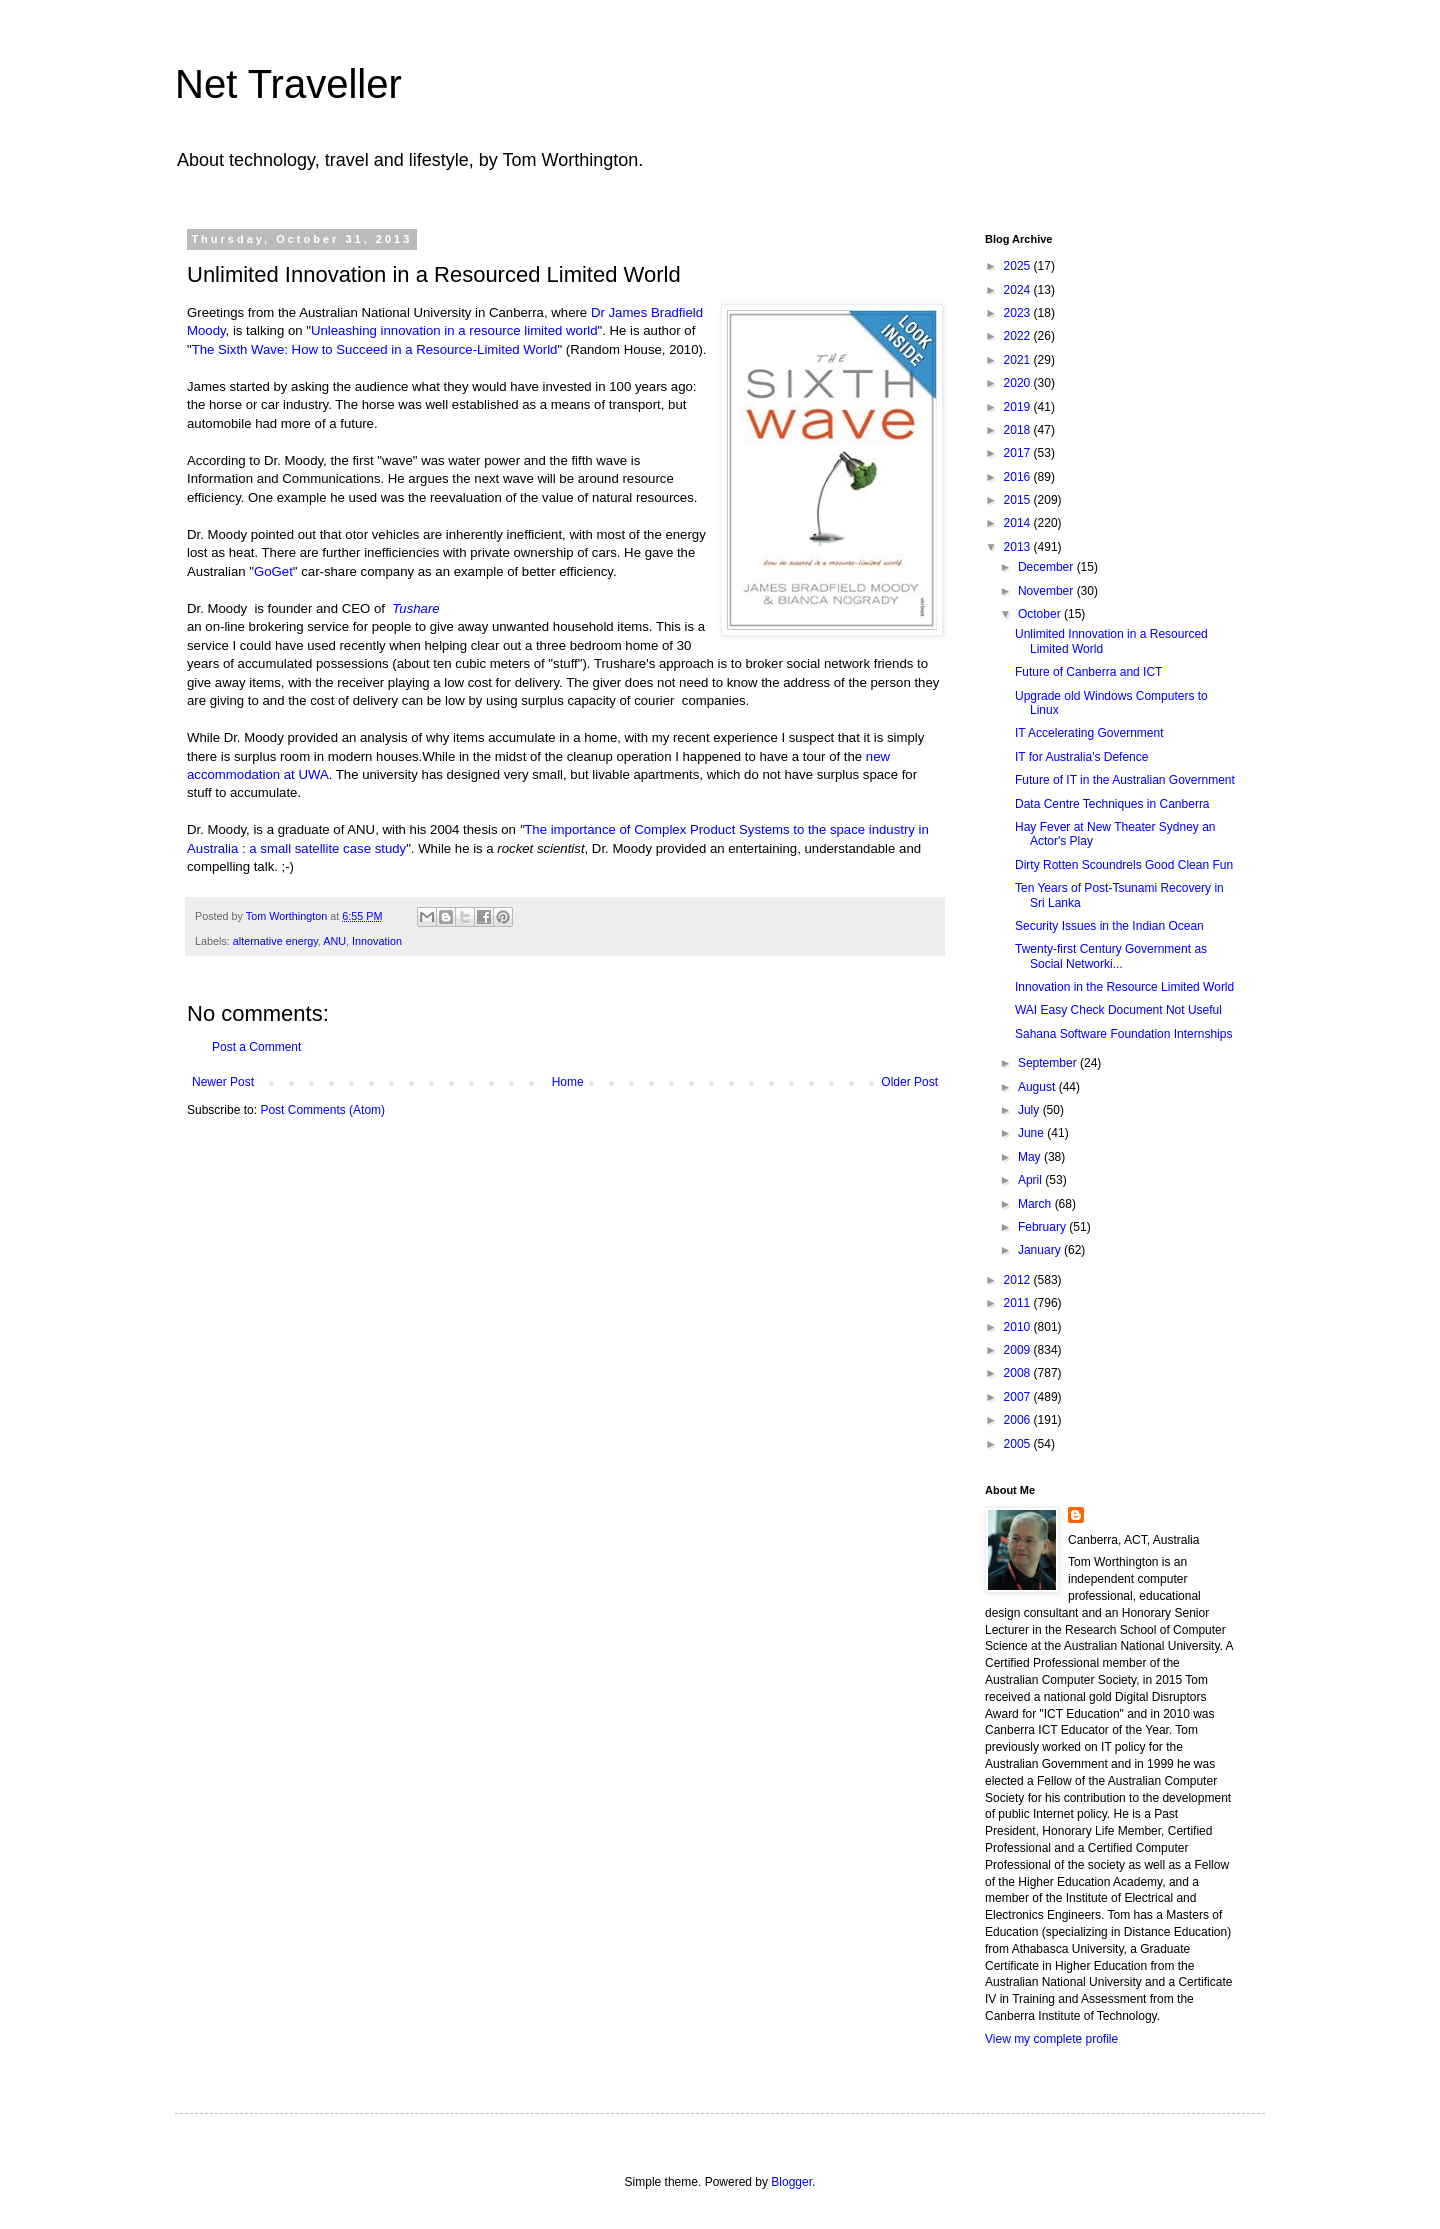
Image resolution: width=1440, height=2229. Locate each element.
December (1047, 567)
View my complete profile (1051, 2039)
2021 (1019, 360)
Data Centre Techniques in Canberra (1112, 804)
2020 (1019, 383)
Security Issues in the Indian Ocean (1109, 926)
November (1047, 591)
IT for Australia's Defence (1081, 757)
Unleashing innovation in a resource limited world (454, 330)
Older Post (909, 1082)
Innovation (377, 941)
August (1038, 1087)
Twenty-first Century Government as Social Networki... (1111, 956)
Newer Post (223, 1082)
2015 (1019, 500)
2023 (1019, 313)
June (1032, 1133)
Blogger (791, 2182)
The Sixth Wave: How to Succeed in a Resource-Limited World (375, 349)
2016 (1019, 477)
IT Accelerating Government (1089, 733)
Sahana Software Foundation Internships (1123, 1034)
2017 (1019, 453)
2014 (1019, 523)
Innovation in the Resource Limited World (1124, 987)
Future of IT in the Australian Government (1125, 780)
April (1031, 1180)
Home (568, 1082)
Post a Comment (256, 1047)
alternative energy (275, 941)
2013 (1019, 547)
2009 (1019, 1350)
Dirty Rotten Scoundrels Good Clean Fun (1124, 865)
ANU (334, 941)
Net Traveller (288, 84)
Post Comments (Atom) (322, 1110)
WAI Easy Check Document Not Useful (1118, 1010)
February (1043, 1227)
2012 (1019, 1280)
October (1041, 614)
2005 (1019, 1444)
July (1030, 1110)
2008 (1019, 1373)
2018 (1019, 430)
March (1036, 1204)
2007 (1019, 1397)
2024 (1019, 290)
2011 (1019, 1303)
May (1031, 1157)
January (1041, 1250)
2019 (1019, 407)
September (1049, 1063)
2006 (1019, 1420)
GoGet (273, 571)
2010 (1019, 1327)
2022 (1019, 336)
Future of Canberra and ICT (1088, 672)
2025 (1019, 266)
